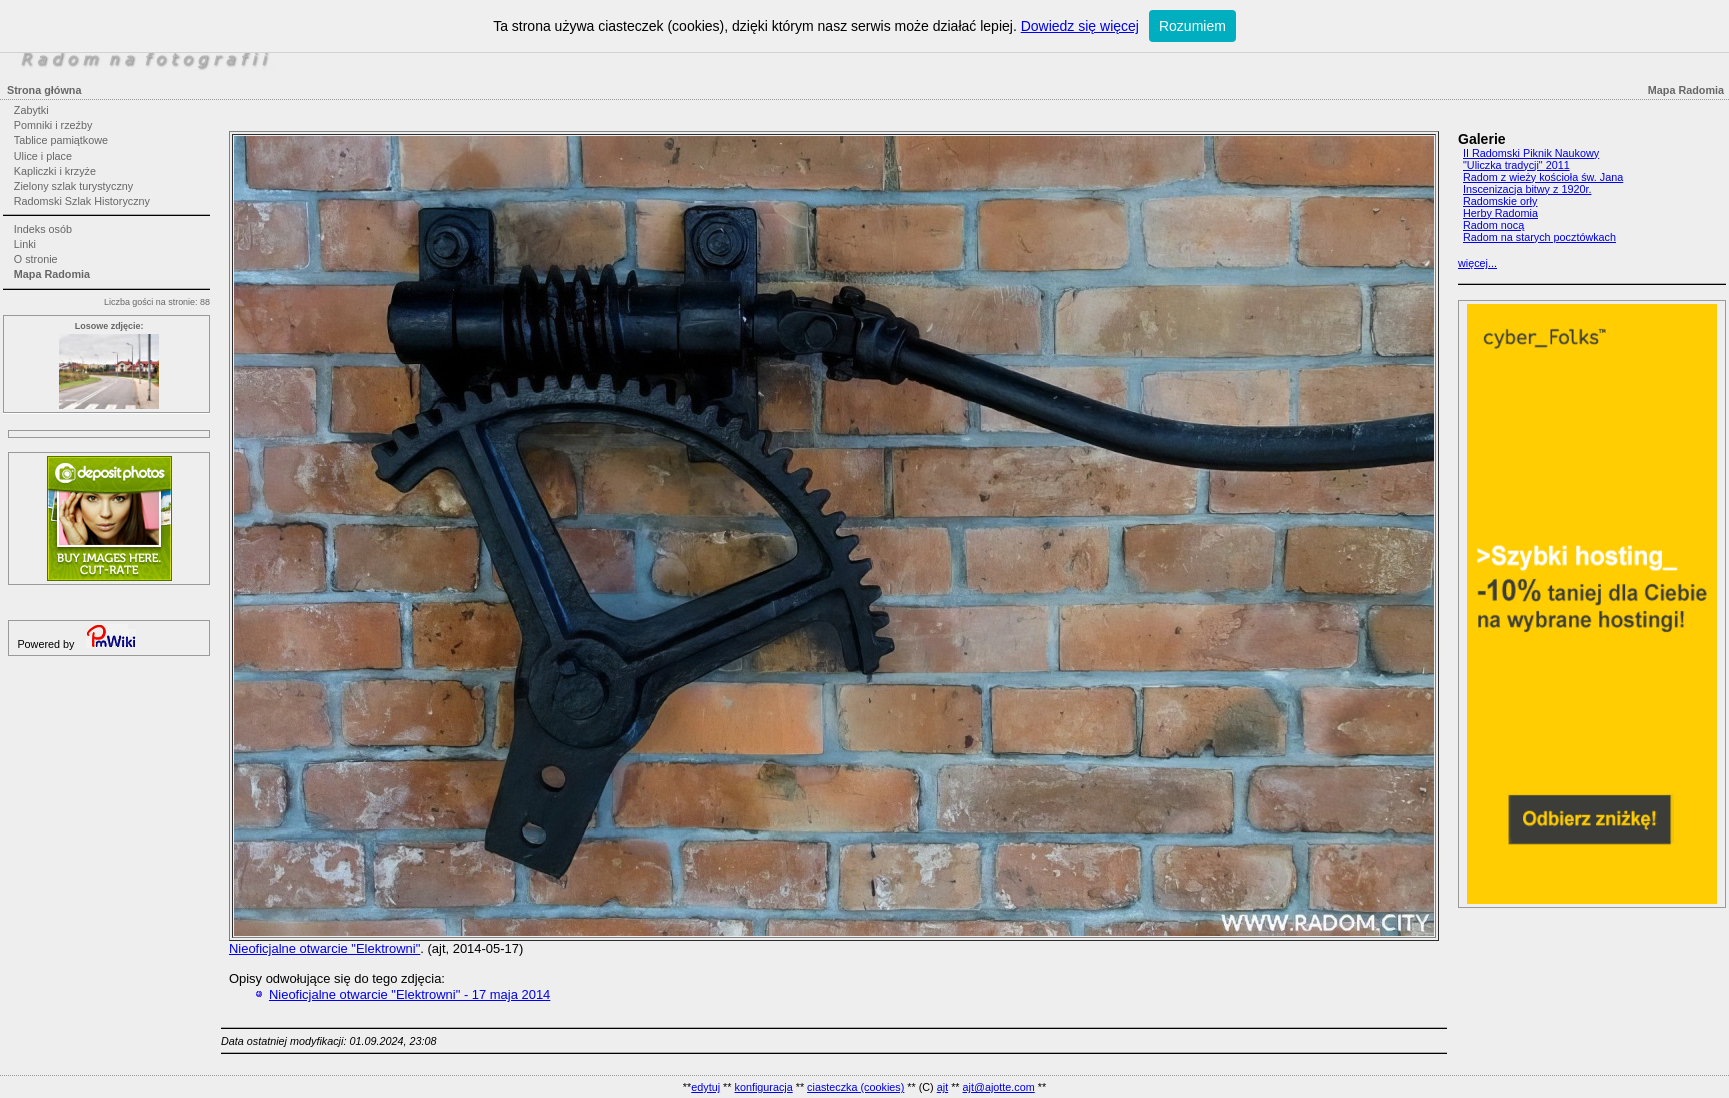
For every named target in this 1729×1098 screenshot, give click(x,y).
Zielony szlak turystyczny (73, 186)
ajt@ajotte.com (999, 1087)
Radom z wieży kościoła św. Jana (1543, 177)
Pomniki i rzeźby (53, 125)
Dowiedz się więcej (1080, 26)
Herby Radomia (1500, 213)
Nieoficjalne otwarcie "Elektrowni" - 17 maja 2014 (409, 994)
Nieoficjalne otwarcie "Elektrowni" (324, 948)
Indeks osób (43, 229)
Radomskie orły (1500, 201)
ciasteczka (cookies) (855, 1087)
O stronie (36, 259)
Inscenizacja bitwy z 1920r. (1527, 189)
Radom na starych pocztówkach (1539, 237)
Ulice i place (43, 156)
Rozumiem (1192, 26)
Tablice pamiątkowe (61, 140)
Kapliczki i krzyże (55, 171)
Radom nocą (1493, 225)
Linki (25, 244)
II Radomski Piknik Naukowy (1531, 153)
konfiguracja (763, 1087)
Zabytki (31, 110)
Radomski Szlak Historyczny (82, 201)
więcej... (1477, 263)
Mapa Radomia (52, 274)
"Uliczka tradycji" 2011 (1516, 165)
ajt (942, 1087)
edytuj (705, 1087)
